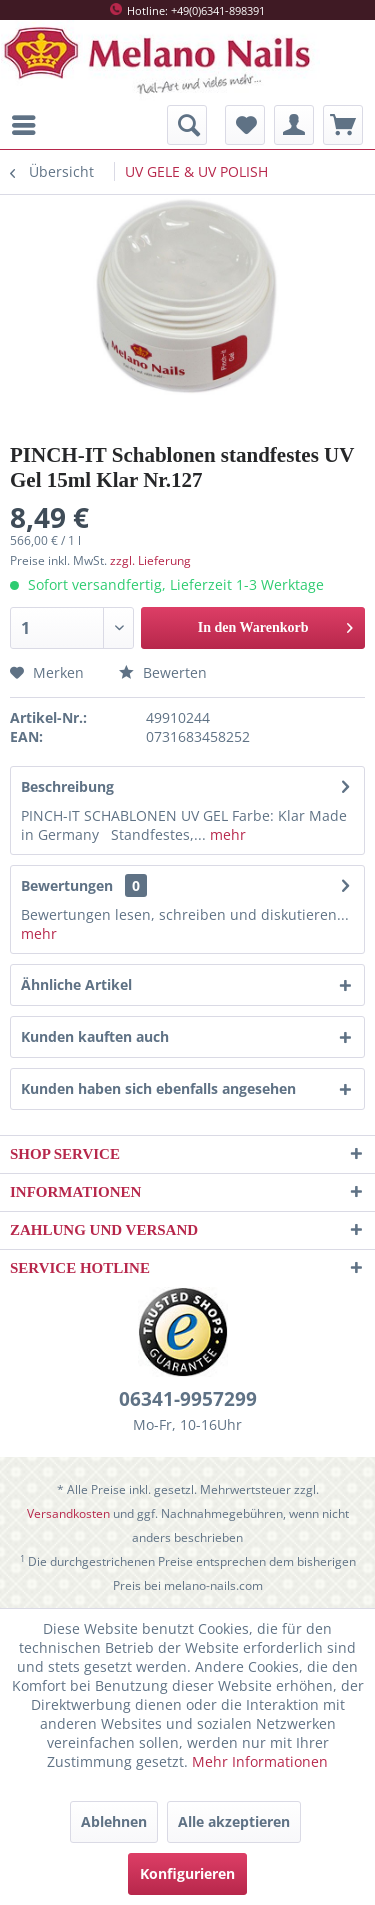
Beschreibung (67, 786)
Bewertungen (67, 885)
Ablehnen (114, 1821)
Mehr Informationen (260, 1761)
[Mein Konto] (294, 125)
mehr (226, 834)
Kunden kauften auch (95, 1036)
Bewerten (163, 672)
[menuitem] (29, 125)
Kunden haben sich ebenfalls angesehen (158, 1088)
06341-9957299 (188, 1399)
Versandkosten (68, 1513)
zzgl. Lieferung (150, 560)
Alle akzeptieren (234, 1821)
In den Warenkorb (275, 623)
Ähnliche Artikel (76, 984)
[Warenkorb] (343, 125)
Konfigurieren (187, 1873)
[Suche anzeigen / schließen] (187, 125)
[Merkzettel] (245, 125)
